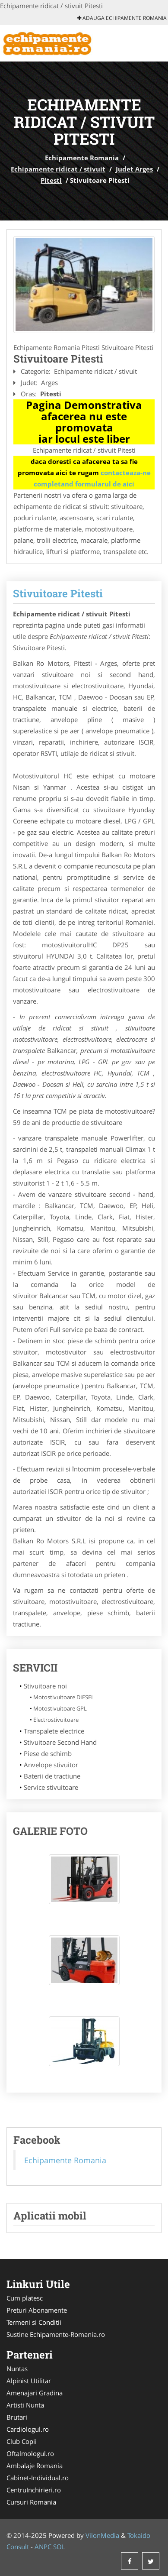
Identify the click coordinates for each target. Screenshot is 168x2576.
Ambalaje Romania (34, 2465)
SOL (59, 2546)
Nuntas (17, 2368)
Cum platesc (24, 2298)
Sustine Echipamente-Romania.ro (55, 2334)
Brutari (16, 2417)
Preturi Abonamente (36, 2310)
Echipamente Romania (82, 157)
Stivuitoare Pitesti (58, 593)
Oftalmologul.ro (30, 2453)
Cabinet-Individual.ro (37, 2478)
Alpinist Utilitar (28, 2381)
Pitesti (51, 180)
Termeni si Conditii (33, 2322)
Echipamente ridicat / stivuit (58, 169)
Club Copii (21, 2441)
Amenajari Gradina (34, 2393)
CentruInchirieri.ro (33, 2490)
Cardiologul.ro (27, 2429)
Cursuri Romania (31, 2502)
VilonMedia (102, 2535)
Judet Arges (134, 169)
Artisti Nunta (25, 2405)
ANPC (43, 2546)
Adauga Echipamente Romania (122, 18)
